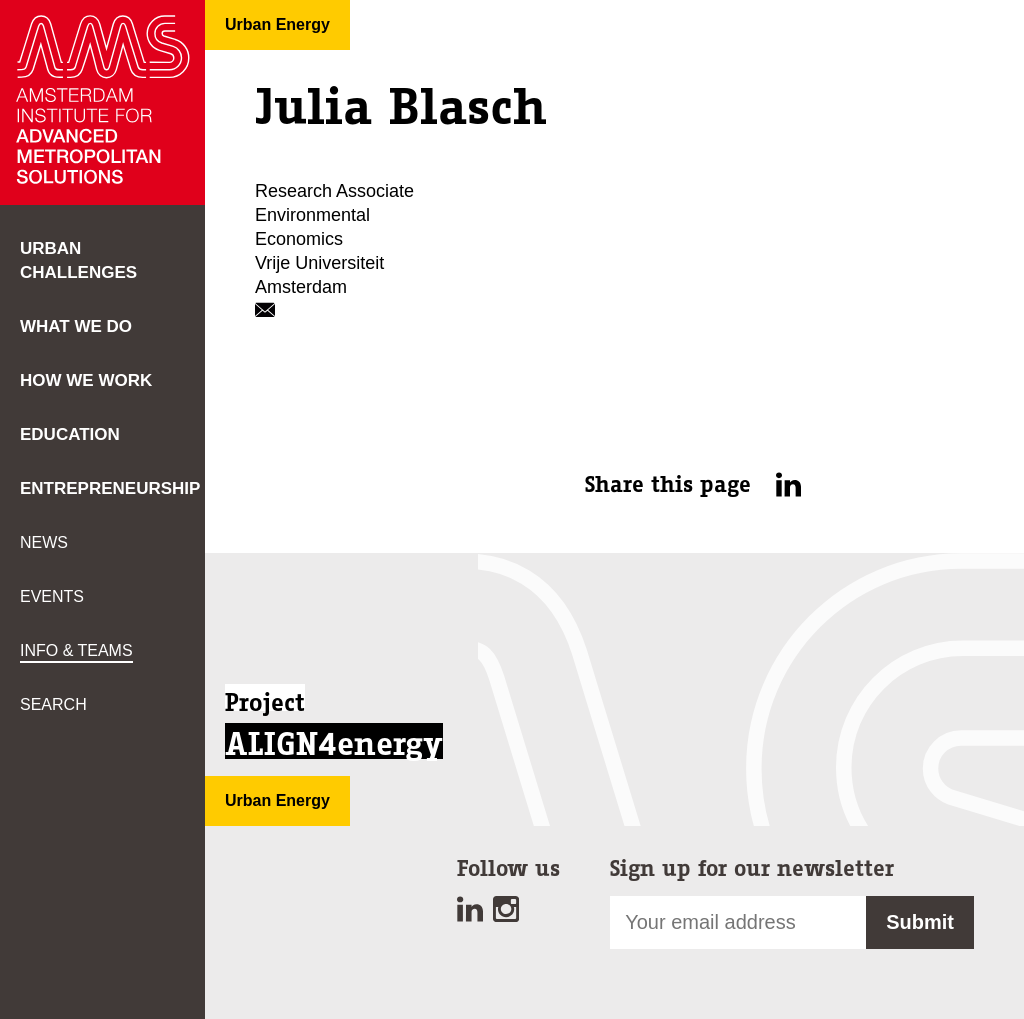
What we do (76, 326)
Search (53, 704)
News (44, 542)
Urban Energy (277, 24)
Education (70, 434)
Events (52, 596)
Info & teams (76, 650)
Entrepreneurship (110, 488)
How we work (86, 380)
